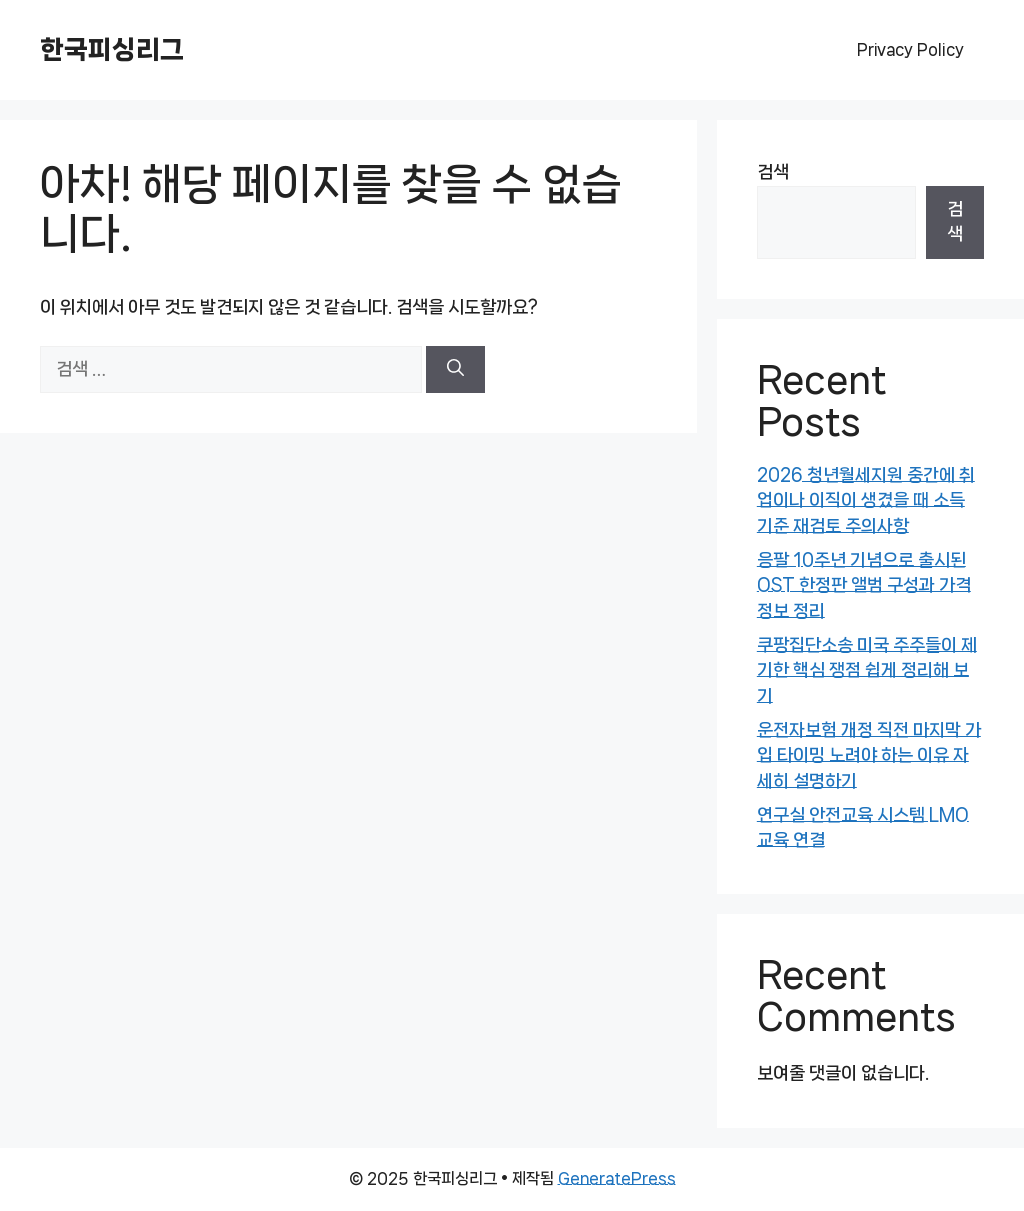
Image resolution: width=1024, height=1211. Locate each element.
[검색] (455, 370)
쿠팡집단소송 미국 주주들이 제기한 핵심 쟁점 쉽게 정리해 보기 (867, 670)
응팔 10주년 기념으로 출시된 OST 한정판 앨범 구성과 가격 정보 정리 (864, 585)
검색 (773, 172)
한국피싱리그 (112, 49)
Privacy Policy (910, 49)
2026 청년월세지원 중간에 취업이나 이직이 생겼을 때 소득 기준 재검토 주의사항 (866, 500)
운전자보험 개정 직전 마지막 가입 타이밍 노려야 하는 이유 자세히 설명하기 (869, 755)
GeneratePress (617, 1178)
